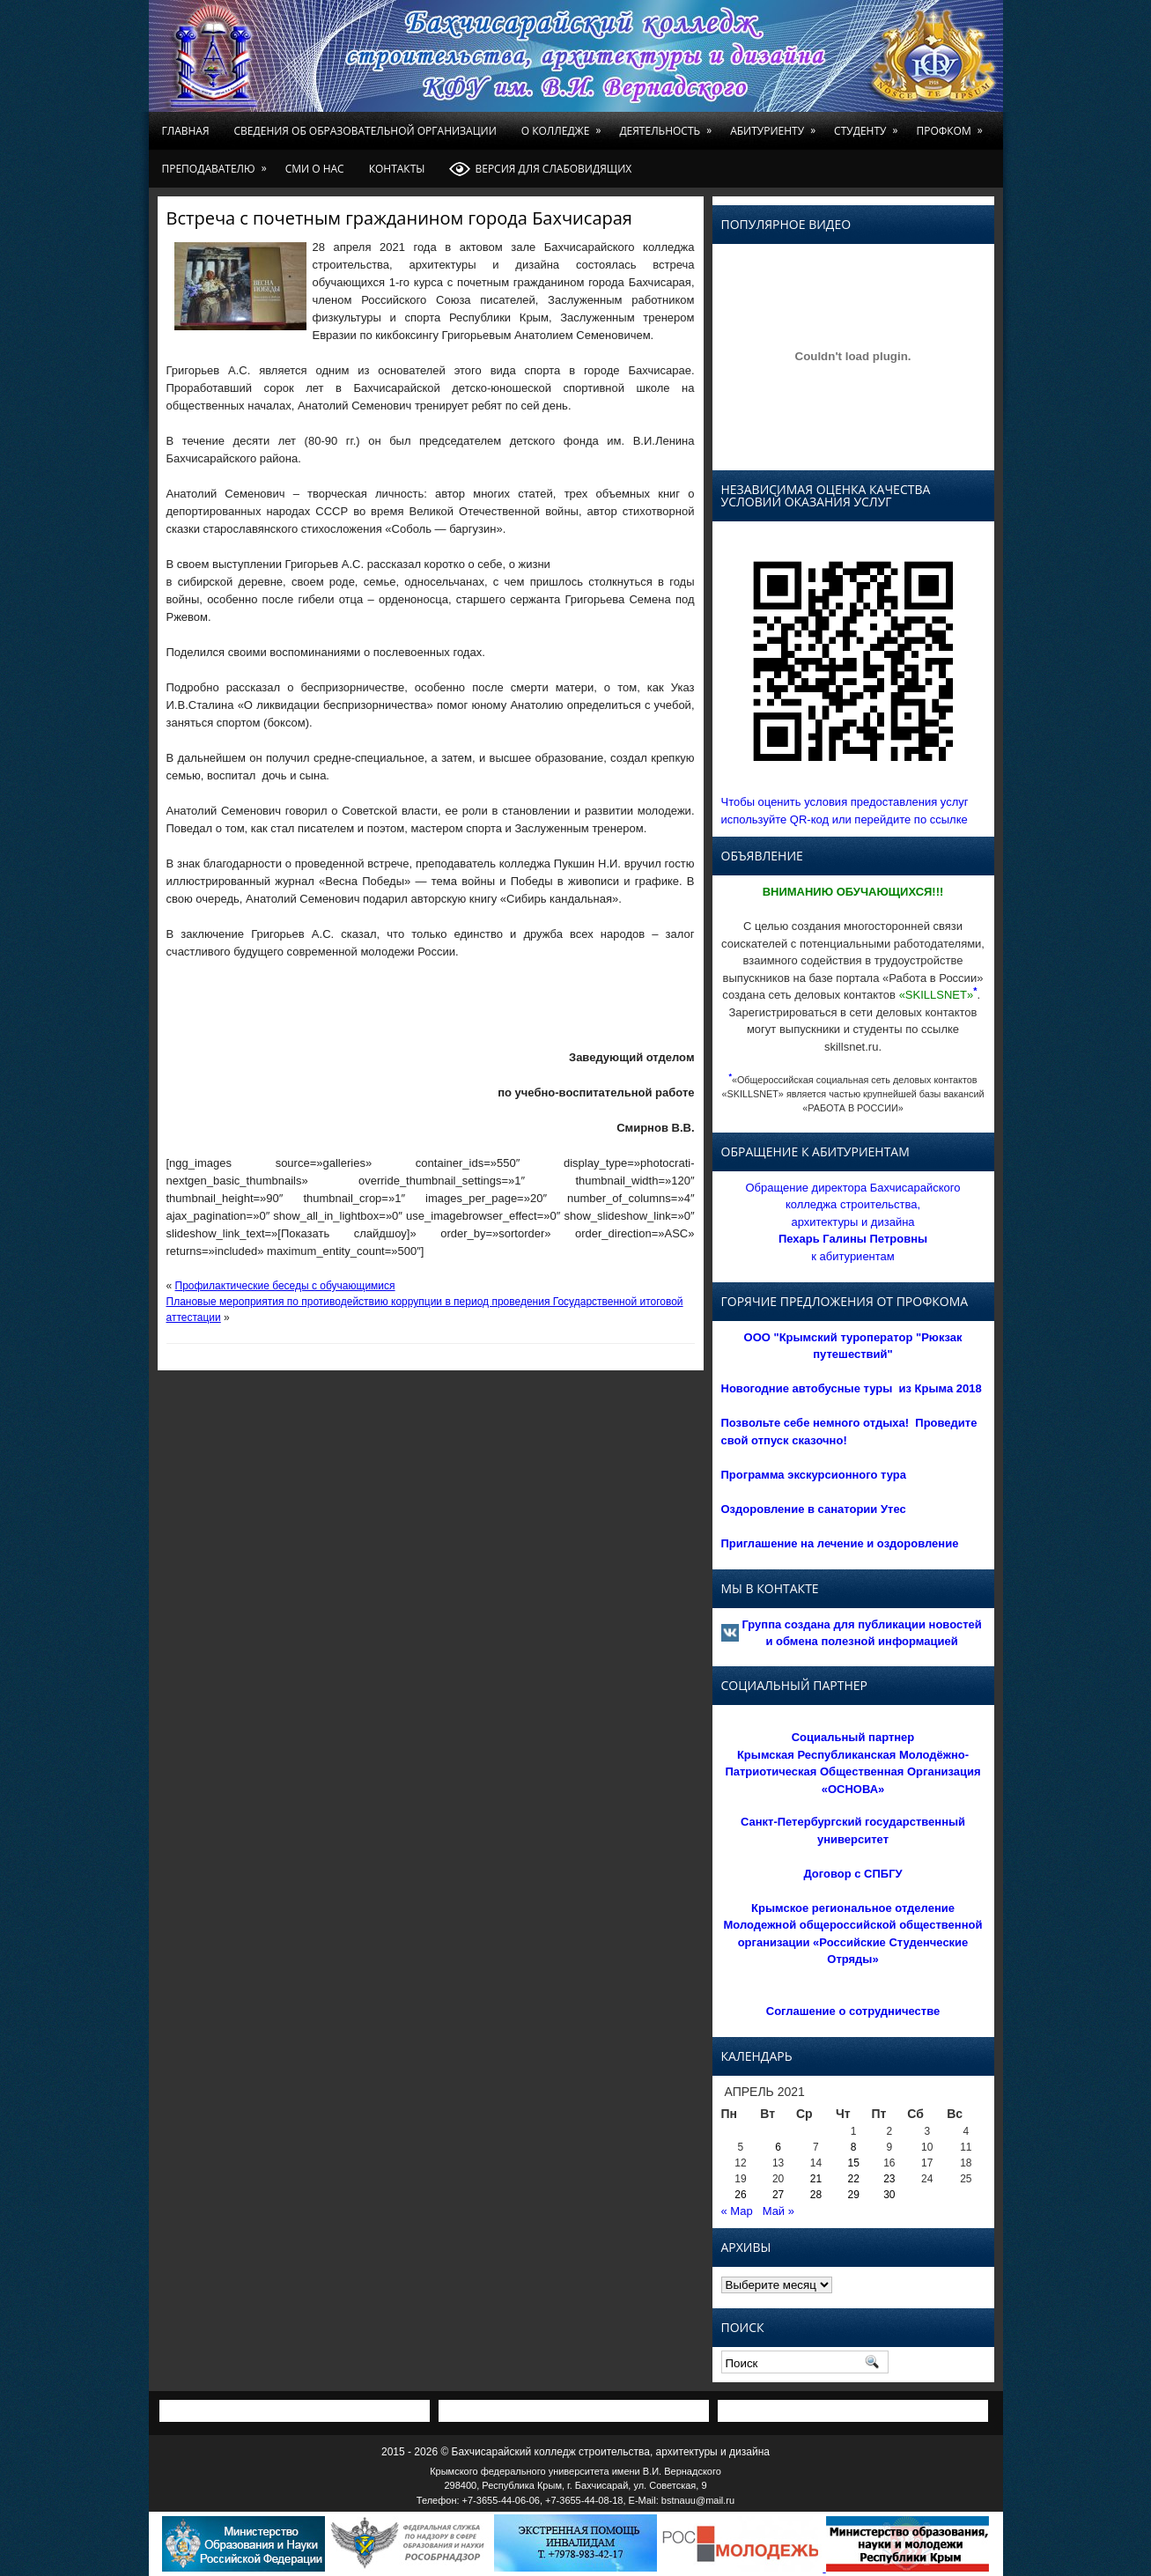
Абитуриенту (776, 125)
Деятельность (668, 125)
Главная (186, 130)
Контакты (397, 168)
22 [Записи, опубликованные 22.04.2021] (854, 2179)
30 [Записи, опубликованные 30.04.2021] (889, 2194)
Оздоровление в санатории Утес (813, 1509)
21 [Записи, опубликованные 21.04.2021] (816, 2179)
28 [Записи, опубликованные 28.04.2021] (816, 2194)
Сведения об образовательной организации (365, 130)
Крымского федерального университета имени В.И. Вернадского (575, 2471)
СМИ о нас (314, 168)
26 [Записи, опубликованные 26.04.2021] (740, 2194)
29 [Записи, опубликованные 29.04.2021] (854, 2194)
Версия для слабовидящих (540, 169)
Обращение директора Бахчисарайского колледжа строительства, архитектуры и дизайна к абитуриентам (852, 1222)
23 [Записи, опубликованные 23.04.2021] (889, 2179)
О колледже (564, 125)
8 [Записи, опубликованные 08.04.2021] (854, 2147)
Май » (778, 2211)
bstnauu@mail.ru (697, 2500)
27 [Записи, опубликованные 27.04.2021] (778, 2194)
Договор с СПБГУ (852, 1873)
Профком (952, 125)
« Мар (737, 2211)
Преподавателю (217, 163)
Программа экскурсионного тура (814, 1474)
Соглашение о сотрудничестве (853, 2011)
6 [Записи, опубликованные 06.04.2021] (778, 2147)
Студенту (869, 125)
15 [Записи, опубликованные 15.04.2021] (854, 2163)
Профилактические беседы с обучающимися (285, 1286)
